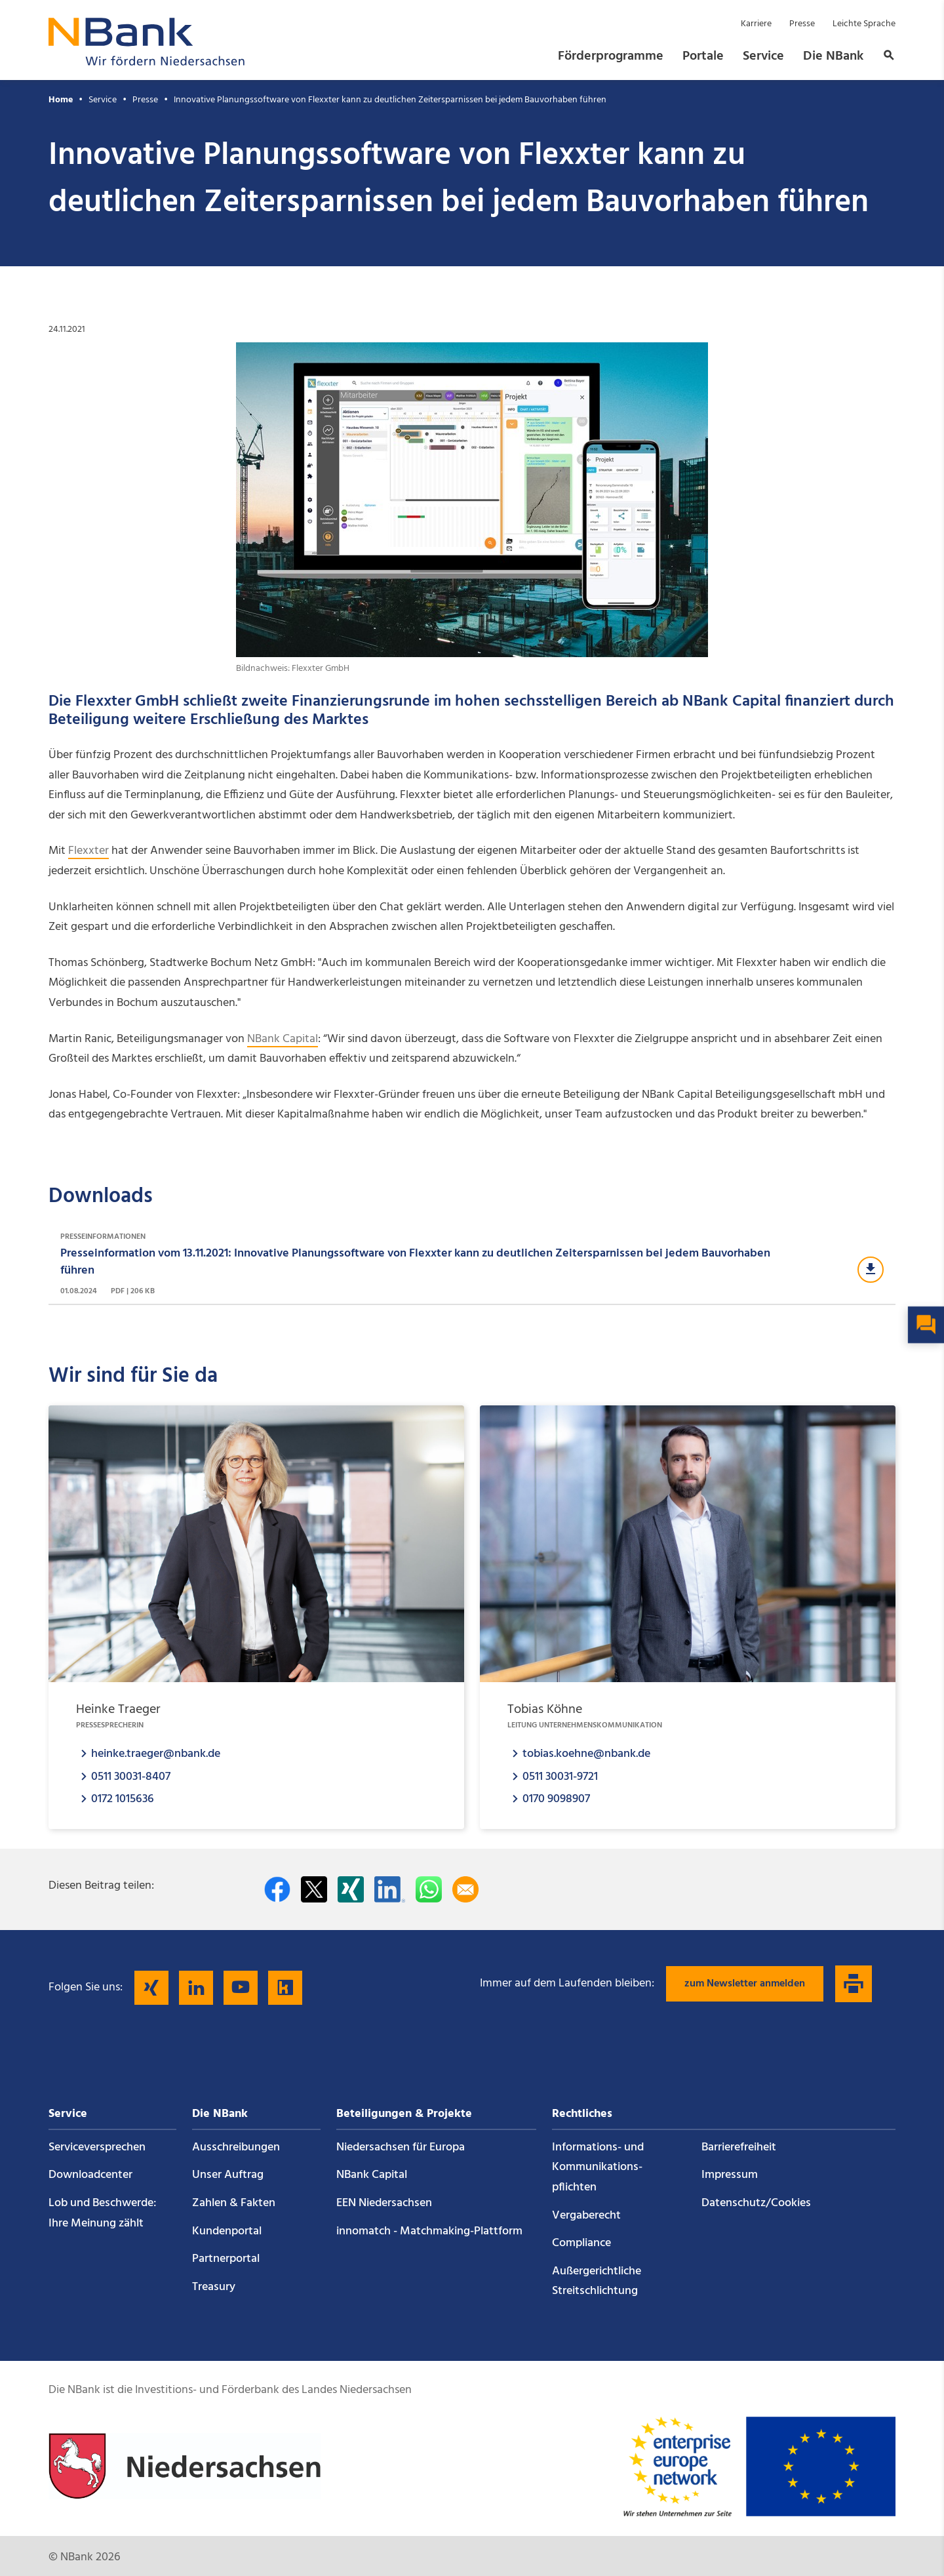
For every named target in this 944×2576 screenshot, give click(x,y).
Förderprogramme (610, 56)
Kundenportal (227, 2231)
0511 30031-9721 (560, 1776)
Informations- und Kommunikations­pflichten (598, 2167)
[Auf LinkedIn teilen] (389, 1889)
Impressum (729, 2174)
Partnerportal (226, 2258)
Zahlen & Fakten (233, 2203)
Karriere (756, 23)
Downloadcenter (90, 2174)
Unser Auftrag (228, 2174)
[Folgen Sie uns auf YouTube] (241, 1988)
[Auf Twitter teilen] (314, 1889)
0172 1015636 (122, 1798)
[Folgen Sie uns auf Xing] (151, 1988)
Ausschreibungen (236, 2147)
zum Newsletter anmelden (744, 1983)
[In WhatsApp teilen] (429, 1889)
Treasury (213, 2287)
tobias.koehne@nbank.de (586, 1753)
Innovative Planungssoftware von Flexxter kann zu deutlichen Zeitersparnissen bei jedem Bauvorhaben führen (390, 100)
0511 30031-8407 (130, 1776)
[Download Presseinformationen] (472, 1264)
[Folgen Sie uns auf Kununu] (285, 1988)
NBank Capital (282, 1039)
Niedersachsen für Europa (400, 2147)
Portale (703, 56)
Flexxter (88, 850)
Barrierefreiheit (738, 2147)
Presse (802, 23)
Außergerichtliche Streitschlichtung (596, 2281)
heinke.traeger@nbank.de (155, 1753)
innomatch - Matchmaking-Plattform (429, 2231)
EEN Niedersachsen (384, 2203)
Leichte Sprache (864, 23)
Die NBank (833, 56)
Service (763, 56)
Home (61, 100)
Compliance (581, 2243)
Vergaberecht (586, 2215)
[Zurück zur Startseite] (147, 61)
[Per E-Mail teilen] (465, 1889)
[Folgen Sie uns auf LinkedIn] (196, 1988)
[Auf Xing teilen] (351, 1889)
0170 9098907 (556, 1798)
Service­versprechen (97, 2147)
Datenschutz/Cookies (756, 2203)
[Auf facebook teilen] (277, 1889)
